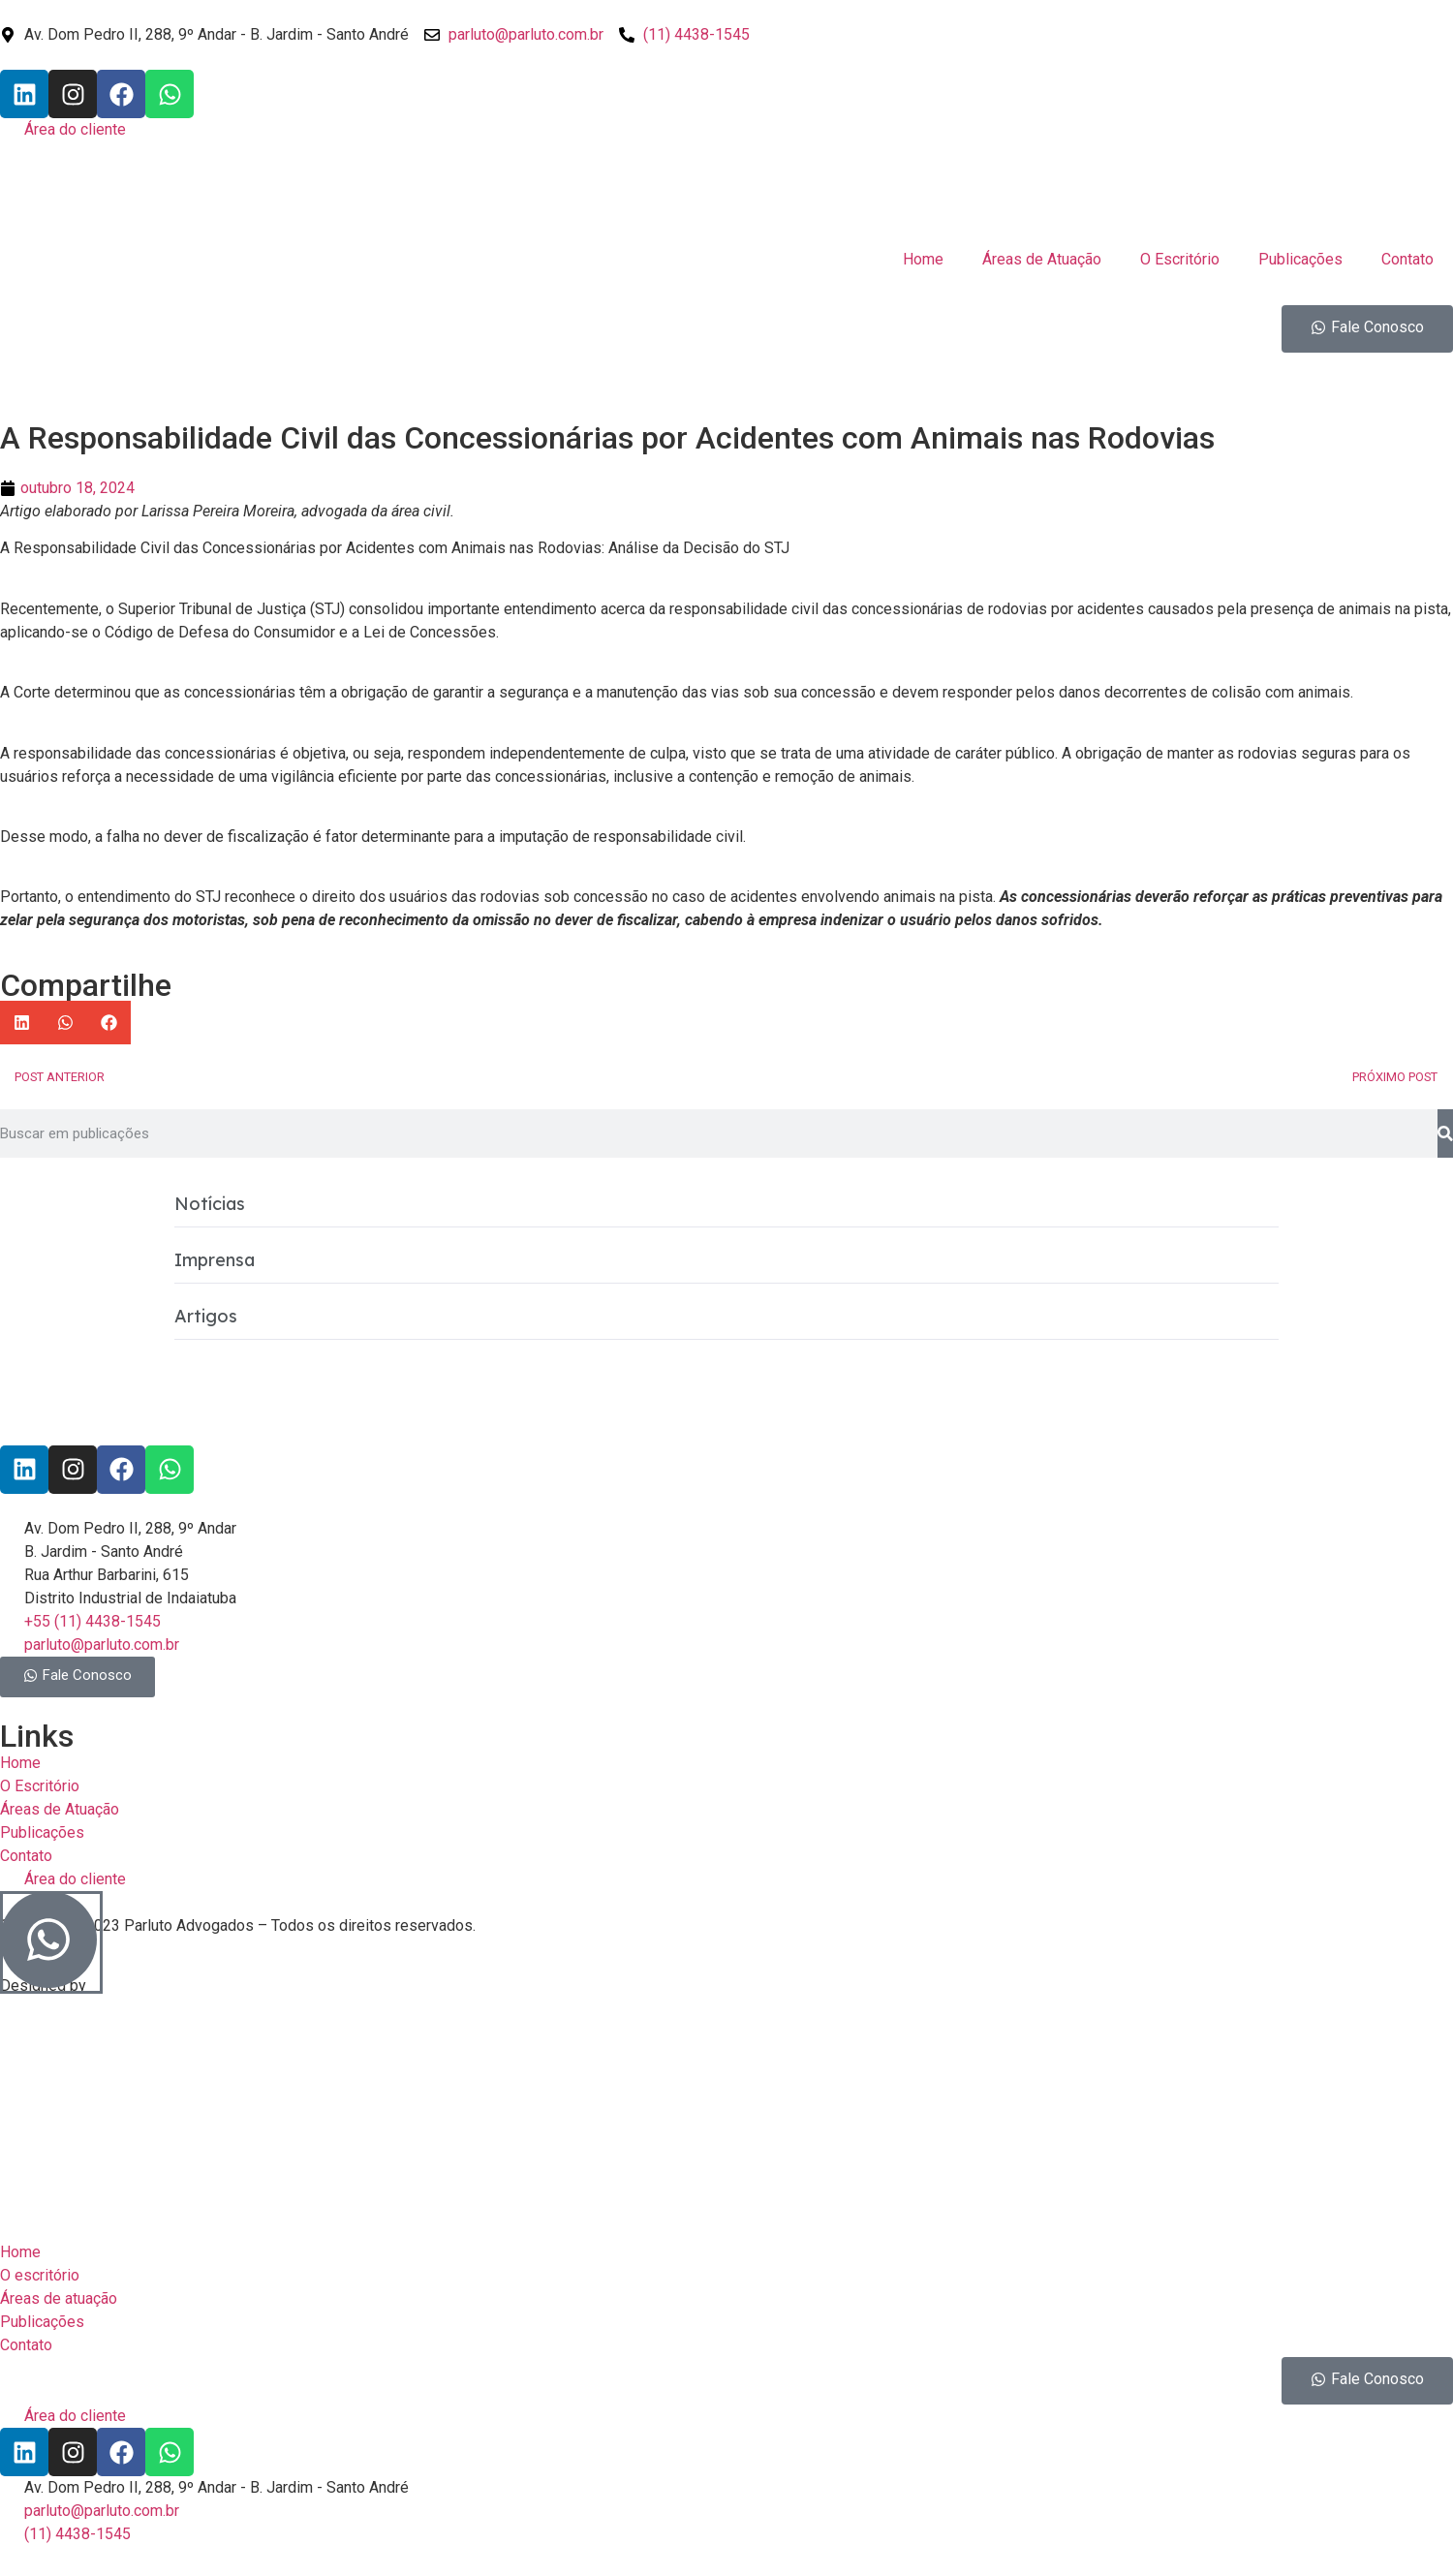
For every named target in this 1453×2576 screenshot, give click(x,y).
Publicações (1300, 259)
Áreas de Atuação (1041, 259)
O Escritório (1180, 259)
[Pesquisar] (1445, 1133)
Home (923, 259)
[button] (22, 1022)
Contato (1407, 259)
